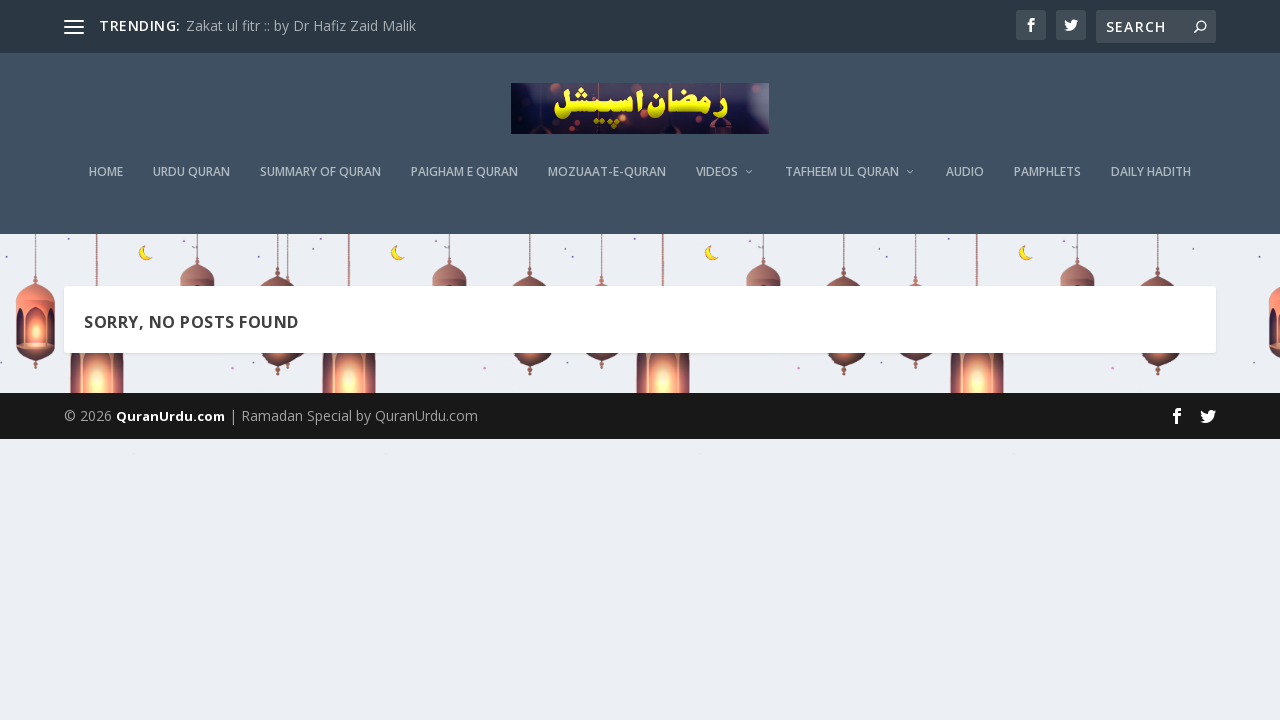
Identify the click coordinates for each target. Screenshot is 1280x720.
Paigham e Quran (464, 185)
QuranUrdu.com (170, 417)
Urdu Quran (191, 185)
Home (106, 185)
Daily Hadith (1151, 185)
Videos (717, 185)
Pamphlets (1047, 185)
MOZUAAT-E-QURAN (607, 185)
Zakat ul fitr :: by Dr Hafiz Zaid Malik (301, 25)
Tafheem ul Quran (842, 185)
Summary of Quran (320, 185)
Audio (965, 185)
